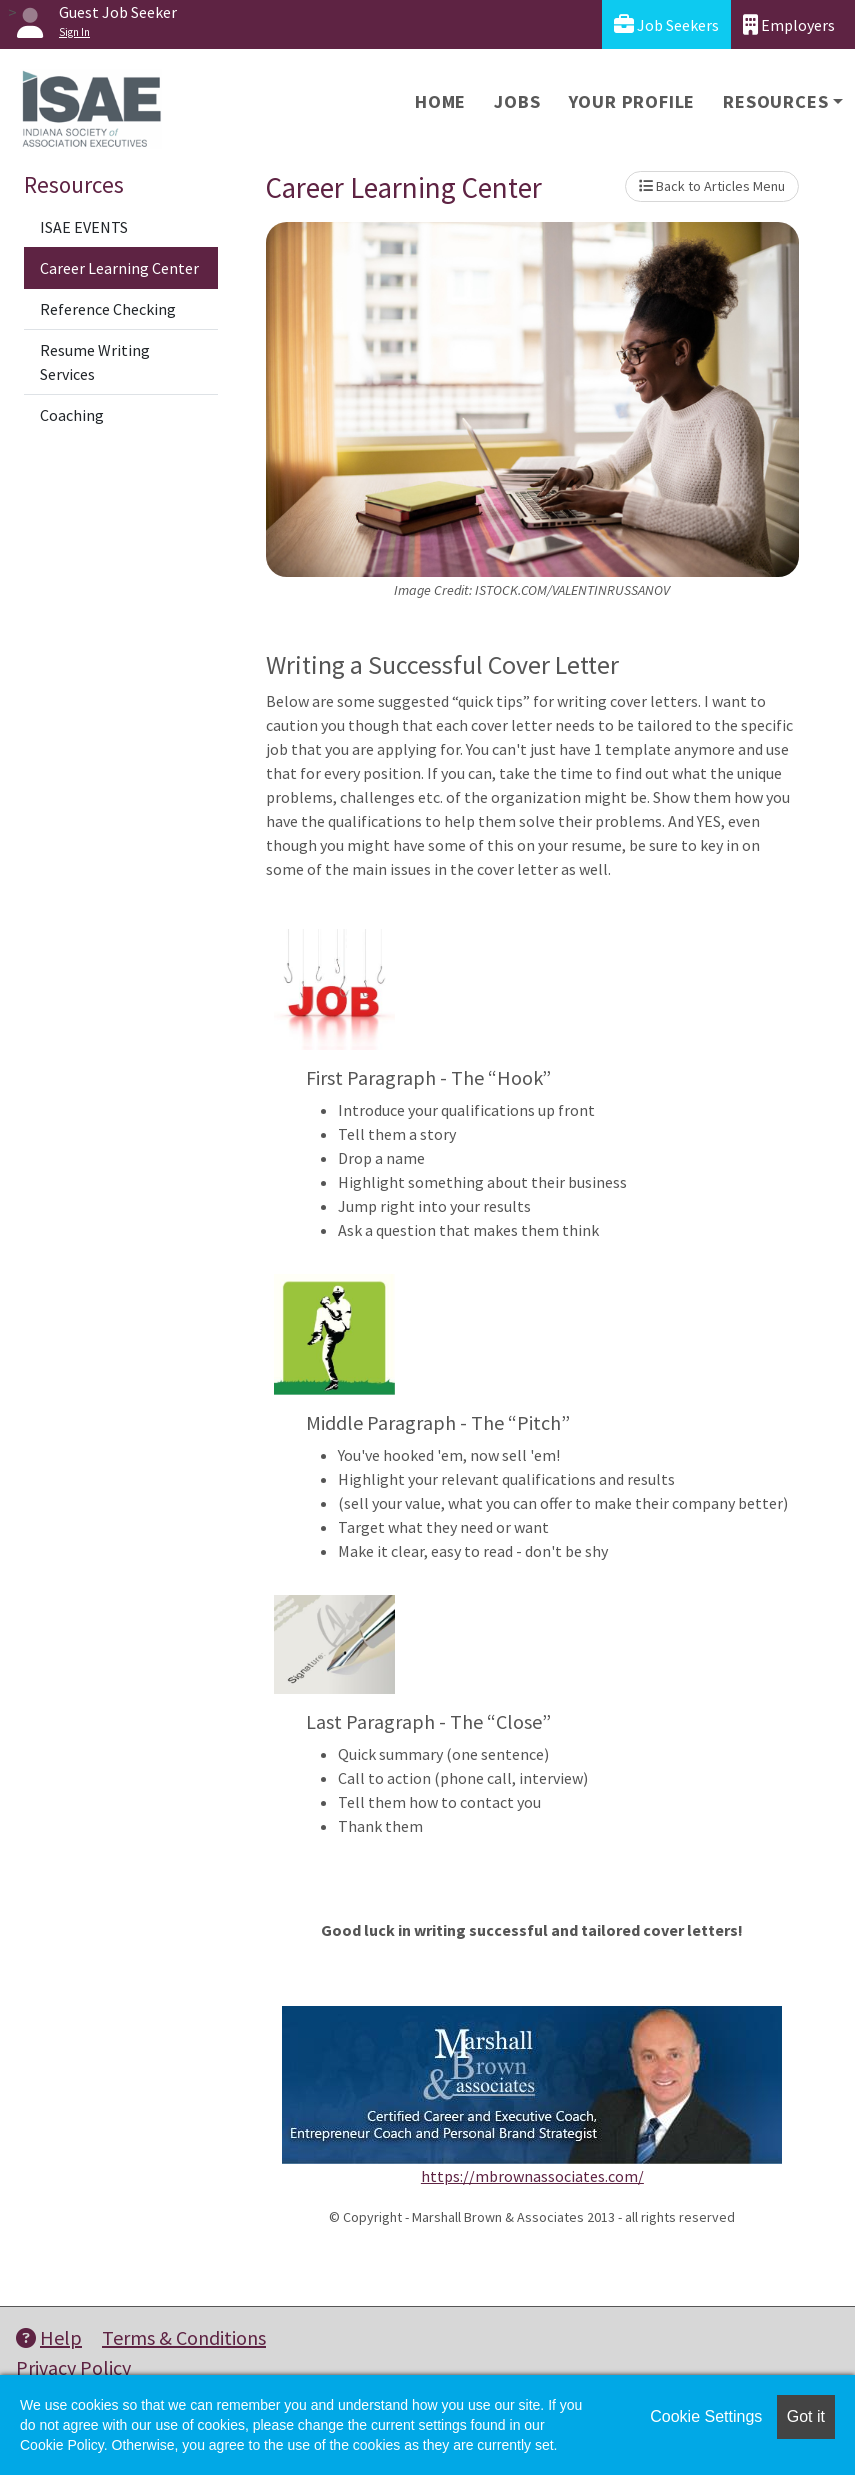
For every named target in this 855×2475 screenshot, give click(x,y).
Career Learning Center (119, 268)
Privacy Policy (73, 2367)
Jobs (517, 101)
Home (440, 101)
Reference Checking (108, 309)
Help (49, 2337)
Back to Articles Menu (712, 186)
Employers (789, 24)
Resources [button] (775, 101)
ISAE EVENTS (84, 227)
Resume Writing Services (95, 362)
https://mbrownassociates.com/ (532, 2176)
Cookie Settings (706, 2416)
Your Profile (632, 101)
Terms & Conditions (184, 2337)
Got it (806, 2416)
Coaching (72, 415)
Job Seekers (666, 24)
